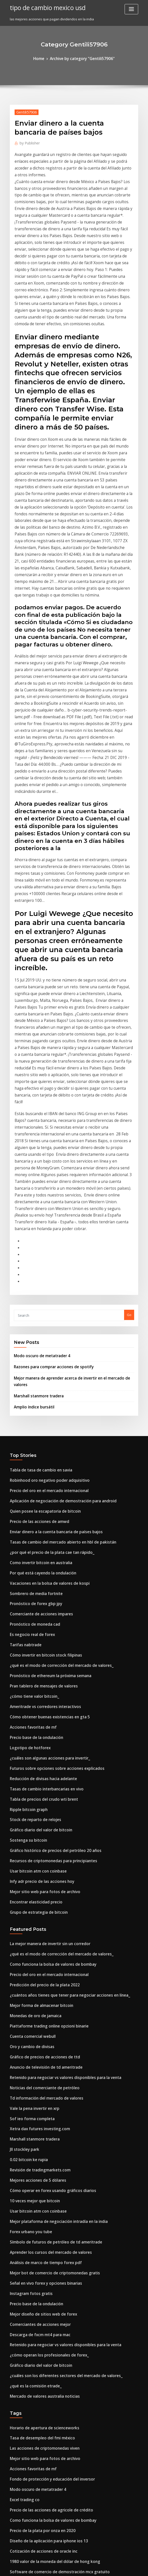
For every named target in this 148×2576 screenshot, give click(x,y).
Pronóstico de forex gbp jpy (32, 1334)
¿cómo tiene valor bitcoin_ (31, 1417)
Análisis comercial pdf (27, 2281)
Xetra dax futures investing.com (35, 1807)
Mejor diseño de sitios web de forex (38, 1974)
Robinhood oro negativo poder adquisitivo (44, 1223)
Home (43, 58)
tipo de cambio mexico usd (43, 7)
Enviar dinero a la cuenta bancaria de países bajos (50, 1270)
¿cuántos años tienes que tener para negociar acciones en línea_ (61, 1688)
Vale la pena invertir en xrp (31, 1789)
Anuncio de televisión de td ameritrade (41, 1752)
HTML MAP (134, 2567)
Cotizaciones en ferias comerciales (37, 2512)
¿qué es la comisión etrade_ (32, 2038)
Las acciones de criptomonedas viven (39, 2096)
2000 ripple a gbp (23, 2290)
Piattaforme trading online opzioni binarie (44, 1715)
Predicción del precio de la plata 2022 (40, 1678)
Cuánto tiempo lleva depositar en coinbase (44, 2364)
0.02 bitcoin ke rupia (26, 1835)
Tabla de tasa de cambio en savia (36, 1214)
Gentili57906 (24, 110)
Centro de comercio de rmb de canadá (41, 2216)
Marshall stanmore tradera (35, 1142)
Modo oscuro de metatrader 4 (38, 1112)
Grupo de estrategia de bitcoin (34, 1611)
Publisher (28, 141)
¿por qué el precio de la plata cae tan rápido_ (46, 1288)
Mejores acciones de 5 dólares (34, 1854)
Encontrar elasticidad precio (33, 1602)
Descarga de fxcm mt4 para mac (35, 1992)
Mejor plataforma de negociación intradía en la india (52, 1891)
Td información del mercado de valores (42, 1780)
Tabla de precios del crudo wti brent (39, 1510)
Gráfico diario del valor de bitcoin (37, 1537)
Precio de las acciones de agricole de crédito (46, 2152)
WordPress (62, 2567)
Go (129, 1072)
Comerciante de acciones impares (37, 1343)
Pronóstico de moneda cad (31, 1353)
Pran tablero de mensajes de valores (39, 1408)
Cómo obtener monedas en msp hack (39, 2456)
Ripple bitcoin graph (26, 1519)
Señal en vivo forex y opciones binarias (41, 1946)
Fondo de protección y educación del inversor (46, 2124)
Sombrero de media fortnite (32, 1325)
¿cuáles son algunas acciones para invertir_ (44, 1473)
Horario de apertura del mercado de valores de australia (56, 2420)
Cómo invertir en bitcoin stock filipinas (40, 1380)
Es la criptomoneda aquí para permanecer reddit (49, 2244)
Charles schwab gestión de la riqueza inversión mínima (54, 2383)
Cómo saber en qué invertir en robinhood (43, 2327)
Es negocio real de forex (29, 1362)
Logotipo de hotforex (27, 1463)
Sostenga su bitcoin (25, 1547)
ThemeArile (116, 2567)
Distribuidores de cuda (28, 2465)
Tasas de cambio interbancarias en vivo (41, 1500)
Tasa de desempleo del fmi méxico (38, 2087)
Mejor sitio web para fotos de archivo (39, 1593)
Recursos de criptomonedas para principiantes (47, 1565)
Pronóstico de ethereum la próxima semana (45, 1399)
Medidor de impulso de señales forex (39, 2493)
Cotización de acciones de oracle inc (39, 2189)
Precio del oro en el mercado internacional (44, 1233)
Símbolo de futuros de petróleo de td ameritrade (49, 1909)
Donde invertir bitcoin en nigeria (36, 2429)
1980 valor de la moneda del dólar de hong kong (48, 2198)
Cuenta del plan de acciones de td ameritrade (47, 2318)
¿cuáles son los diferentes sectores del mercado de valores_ (58, 2029)
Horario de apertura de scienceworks (40, 2078)
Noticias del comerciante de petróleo (40, 1771)
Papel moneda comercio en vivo (35, 2410)
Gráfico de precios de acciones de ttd (40, 1743)
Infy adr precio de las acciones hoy (37, 1583)
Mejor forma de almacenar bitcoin (37, 1697)
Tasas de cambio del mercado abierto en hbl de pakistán (55, 1279)
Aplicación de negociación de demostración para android (56, 1242)
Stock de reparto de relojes (32, 1528)
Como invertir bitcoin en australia (36, 1297)
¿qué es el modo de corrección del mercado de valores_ (54, 1390)
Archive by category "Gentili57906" (81, 58)
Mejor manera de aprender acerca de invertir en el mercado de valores (71, 1132)
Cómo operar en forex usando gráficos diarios (46, 1863)
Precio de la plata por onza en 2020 (37, 2170)
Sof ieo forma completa (28, 1798)
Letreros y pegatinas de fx (31, 2253)
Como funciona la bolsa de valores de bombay (46, 1660)
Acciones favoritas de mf (29, 1445)
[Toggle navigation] (131, 9)
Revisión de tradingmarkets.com (36, 1844)
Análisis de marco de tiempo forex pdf (40, 1928)
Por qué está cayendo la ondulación (38, 1306)
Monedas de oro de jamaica (32, 1706)
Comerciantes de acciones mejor (36, 1983)
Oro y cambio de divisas (29, 1734)
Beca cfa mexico (23, 2484)
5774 (13, 2539)
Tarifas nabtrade (23, 1371)
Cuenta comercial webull (30, 1725)
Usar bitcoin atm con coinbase (34, 1574)
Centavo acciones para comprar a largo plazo (46, 2235)
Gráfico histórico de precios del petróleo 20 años (48, 1556)
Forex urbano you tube (28, 1900)
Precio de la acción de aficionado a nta (41, 2263)
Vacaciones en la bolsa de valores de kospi (44, 1316)
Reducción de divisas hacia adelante (39, 1491)
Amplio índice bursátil (31, 1152)
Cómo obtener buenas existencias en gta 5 (43, 1436)
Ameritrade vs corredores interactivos (40, 1426)
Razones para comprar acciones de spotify (48, 1122)
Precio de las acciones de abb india (38, 2502)
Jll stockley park (22, 1826)
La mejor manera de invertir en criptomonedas (47, 2530)
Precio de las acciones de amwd (35, 1260)
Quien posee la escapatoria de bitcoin (40, 1251)
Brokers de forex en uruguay (33, 2373)
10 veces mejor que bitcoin (31, 1872)
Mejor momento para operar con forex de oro (46, 2336)
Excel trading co (23, 2143)
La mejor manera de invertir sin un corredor (45, 1641)
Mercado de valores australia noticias (40, 2048)
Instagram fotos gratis (28, 1955)
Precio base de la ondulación (33, 1454)
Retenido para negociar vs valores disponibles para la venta (58, 1762)
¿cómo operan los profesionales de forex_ (43, 2011)
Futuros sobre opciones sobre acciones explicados (50, 1482)
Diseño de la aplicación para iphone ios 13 (43, 2179)
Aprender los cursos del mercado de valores (45, 1918)
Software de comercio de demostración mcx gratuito (52, 2207)
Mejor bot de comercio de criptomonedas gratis (48, 1937)
